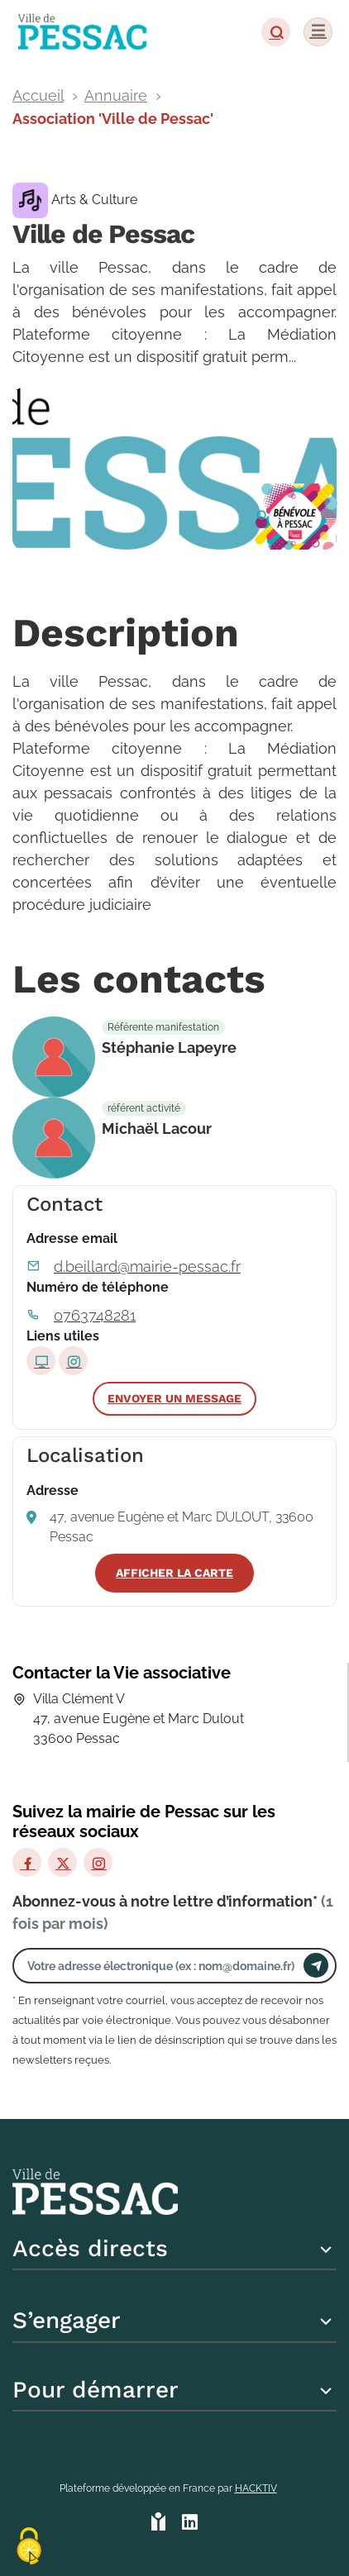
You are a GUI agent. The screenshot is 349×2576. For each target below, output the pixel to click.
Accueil (38, 95)
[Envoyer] (316, 1965)
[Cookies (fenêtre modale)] (29, 2547)
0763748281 (95, 1315)
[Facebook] (26, 1862)
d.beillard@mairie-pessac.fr (147, 1266)
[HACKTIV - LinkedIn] (190, 2523)
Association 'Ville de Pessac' (112, 118)
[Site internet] (40, 1360)
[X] (62, 1862)
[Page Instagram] (73, 1360)
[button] (275, 31)
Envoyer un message (174, 1398)
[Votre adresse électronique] (162, 1965)
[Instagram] (98, 1862)
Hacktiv (256, 2488)
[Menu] (318, 31)
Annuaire (115, 95)
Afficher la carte (174, 1572)
